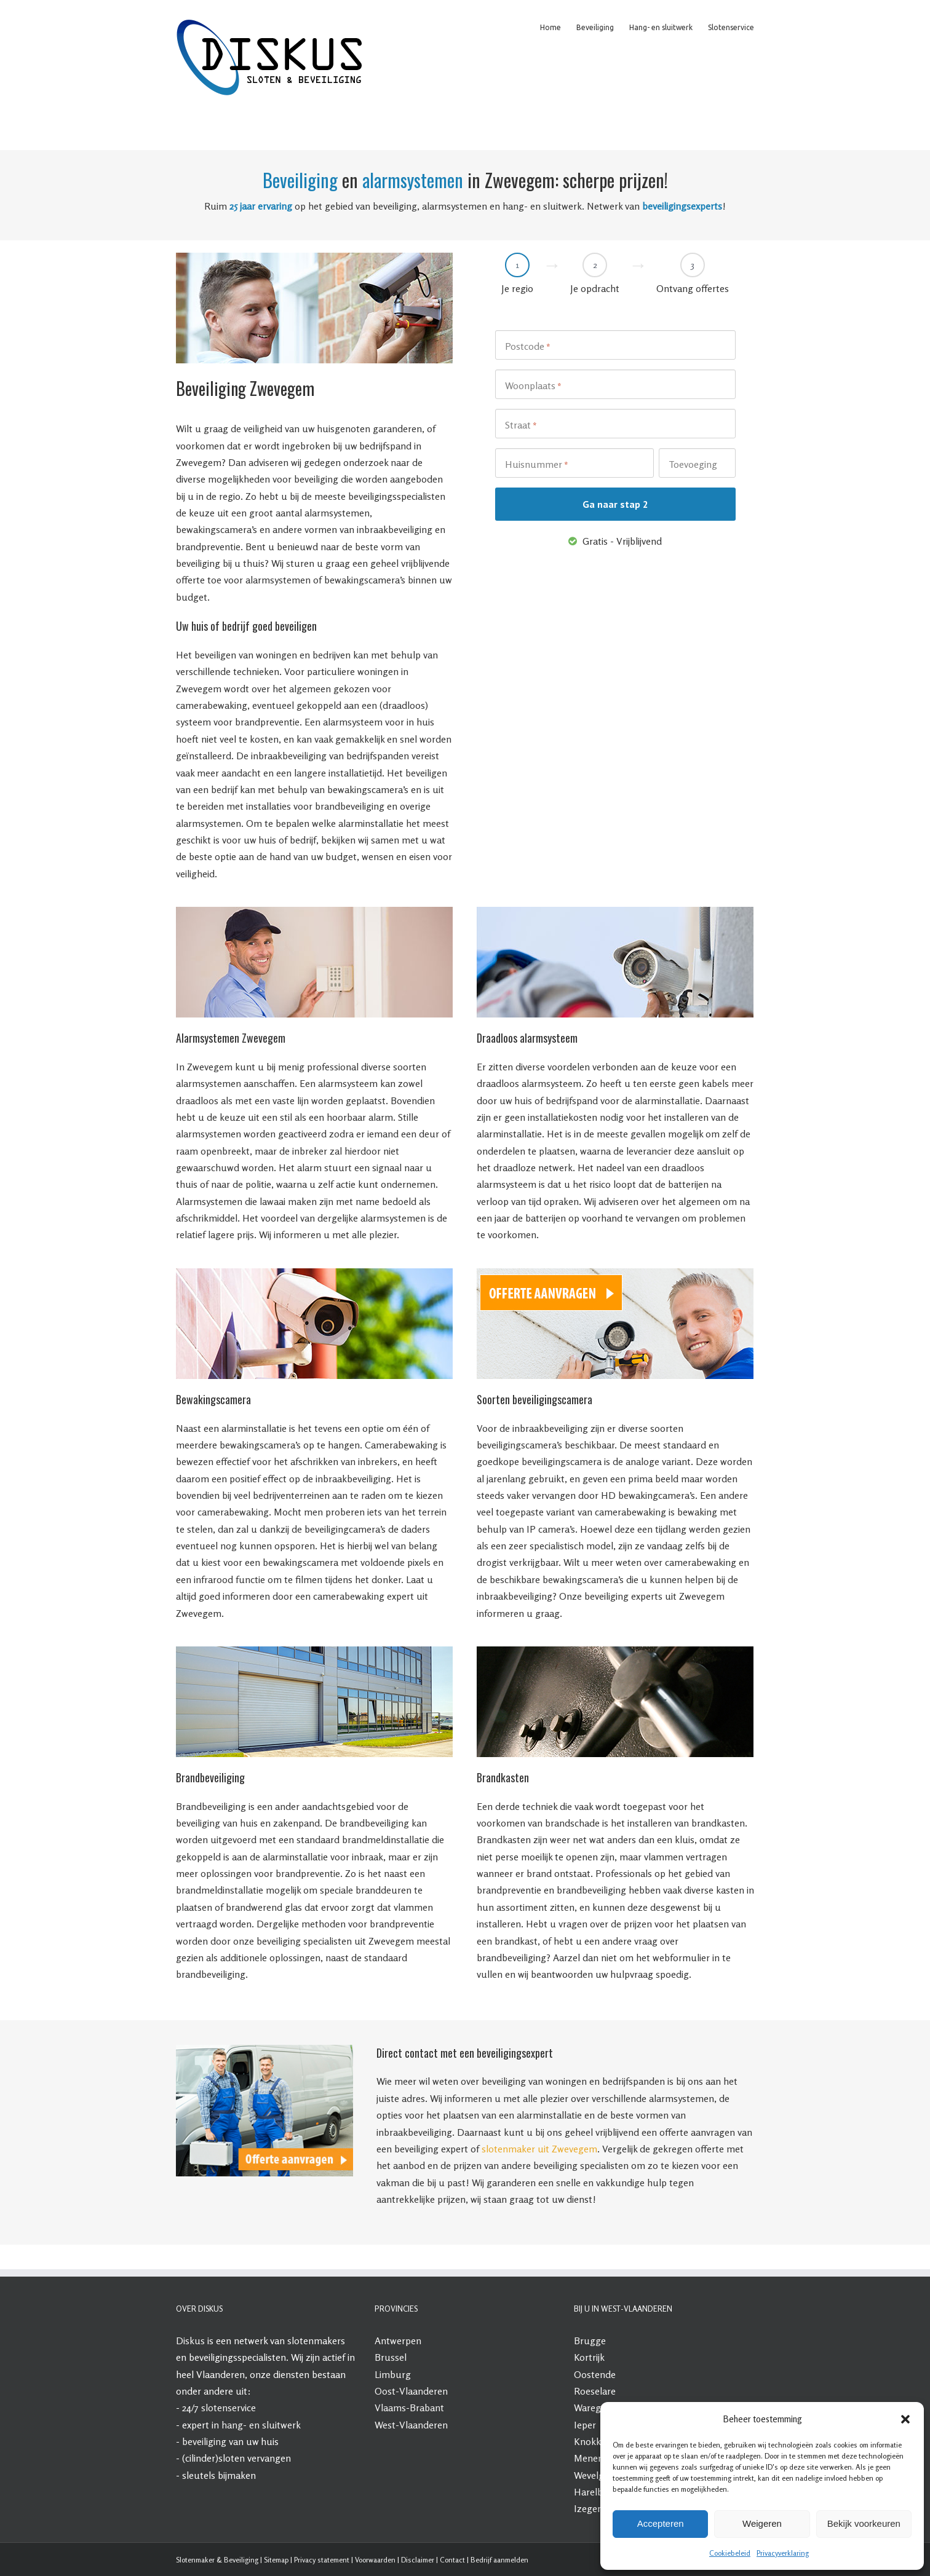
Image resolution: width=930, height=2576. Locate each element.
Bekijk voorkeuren (863, 2523)
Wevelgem (596, 2475)
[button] (905, 2419)
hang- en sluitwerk (261, 2425)
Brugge (590, 2340)
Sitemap (276, 2559)
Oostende (595, 2374)
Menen (588, 2458)
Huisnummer (536, 465)
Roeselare (595, 2391)
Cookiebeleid (729, 2553)
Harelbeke (596, 2492)
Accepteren (660, 2523)
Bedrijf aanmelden (499, 2559)
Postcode (527, 347)
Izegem (590, 2508)
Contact (452, 2559)
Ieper (585, 2425)
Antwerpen (398, 2340)
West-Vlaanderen (411, 2425)
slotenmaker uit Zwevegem (539, 2149)
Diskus (190, 2340)
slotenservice (228, 2407)
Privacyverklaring (783, 2553)
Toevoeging (693, 464)
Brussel (391, 2357)
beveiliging (204, 2441)
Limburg (393, 2374)
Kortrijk (589, 2357)
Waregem (594, 2407)
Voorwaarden (375, 2559)
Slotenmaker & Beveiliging (217, 2559)
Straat (521, 425)
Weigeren (762, 2523)
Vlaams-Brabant (409, 2407)
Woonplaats (533, 386)
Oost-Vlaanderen (411, 2391)
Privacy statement (321, 2559)
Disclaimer (417, 2559)
